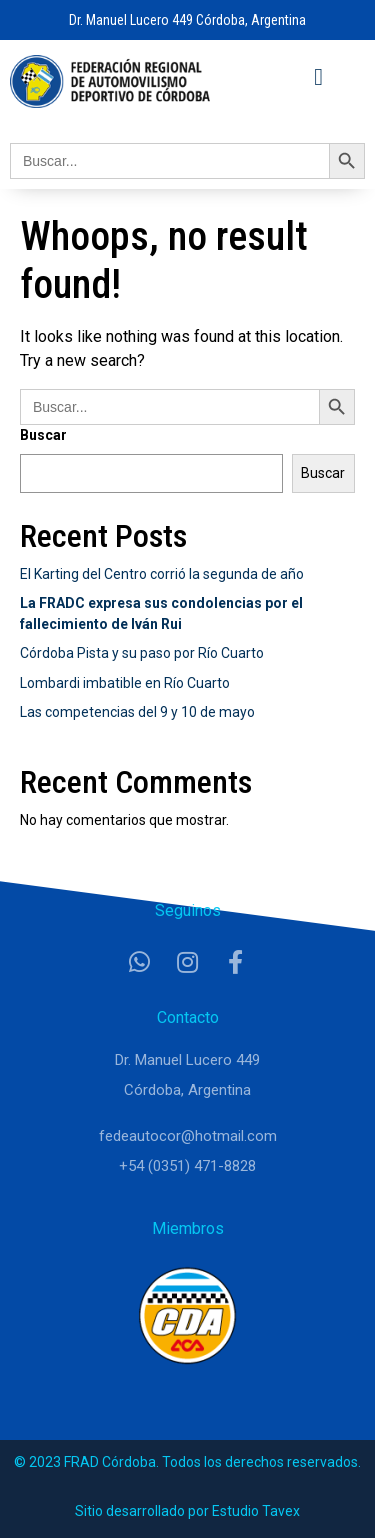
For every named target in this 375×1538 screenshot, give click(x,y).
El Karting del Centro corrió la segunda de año (162, 574)
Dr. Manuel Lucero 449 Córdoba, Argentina (187, 20)
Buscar (43, 435)
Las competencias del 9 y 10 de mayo (137, 712)
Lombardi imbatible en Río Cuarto (125, 683)
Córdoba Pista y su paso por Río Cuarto (142, 653)
